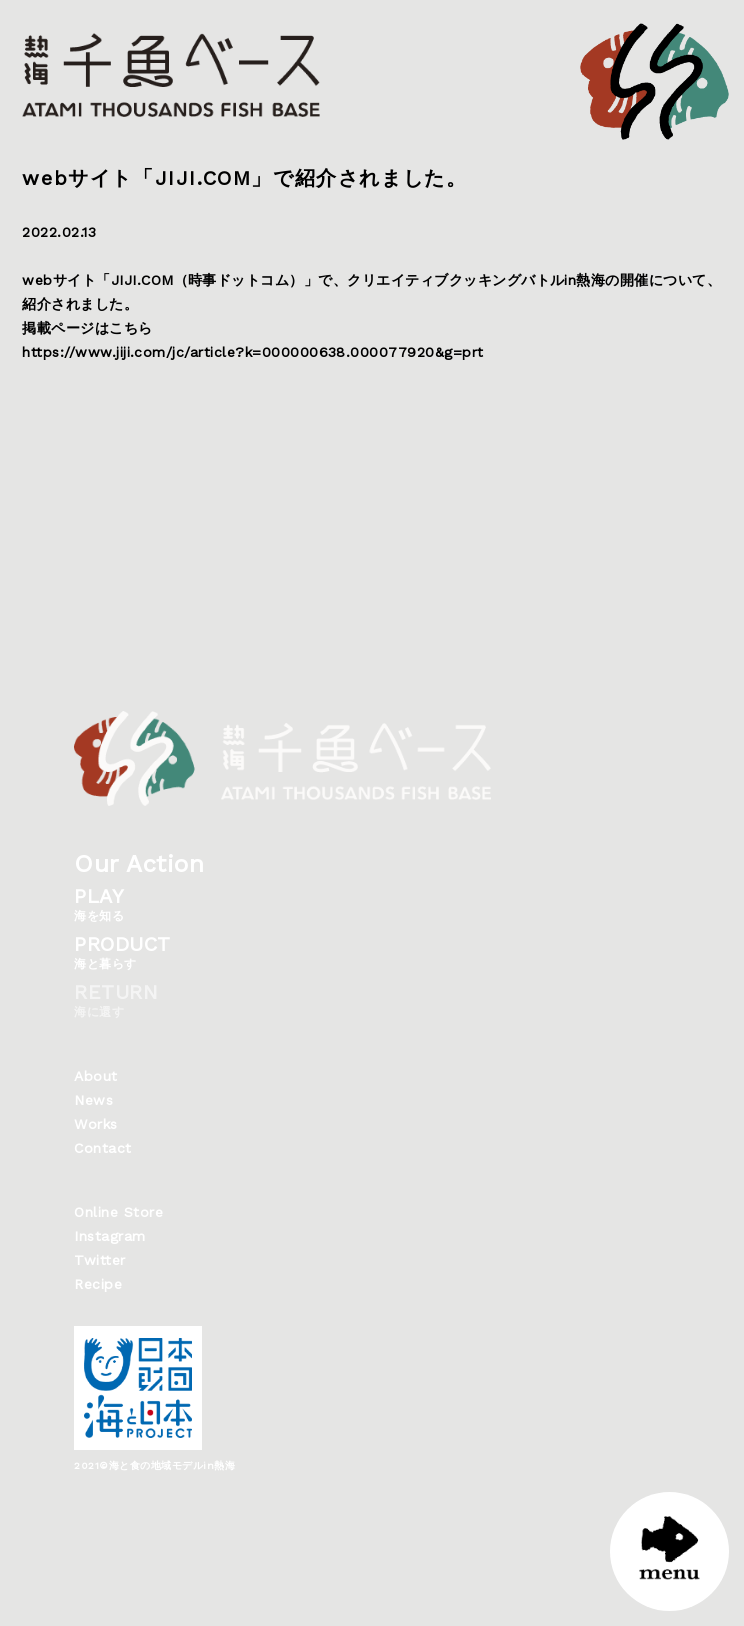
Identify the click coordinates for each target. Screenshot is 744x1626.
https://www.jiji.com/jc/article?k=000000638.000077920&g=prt (252, 352)
